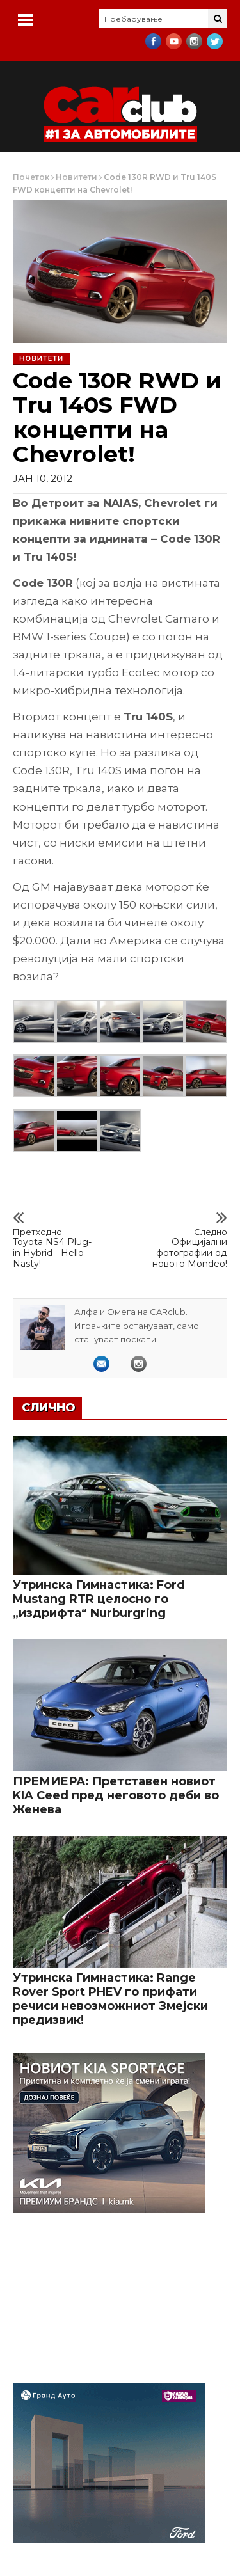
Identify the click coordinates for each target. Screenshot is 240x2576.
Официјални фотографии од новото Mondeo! (186, 1248)
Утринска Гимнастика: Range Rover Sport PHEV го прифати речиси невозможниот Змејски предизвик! (110, 1999)
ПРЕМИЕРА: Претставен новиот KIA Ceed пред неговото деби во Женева (116, 1795)
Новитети (76, 177)
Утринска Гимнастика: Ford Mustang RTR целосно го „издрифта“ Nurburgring (99, 1599)
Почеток (31, 177)
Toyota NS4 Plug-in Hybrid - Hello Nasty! (54, 1248)
